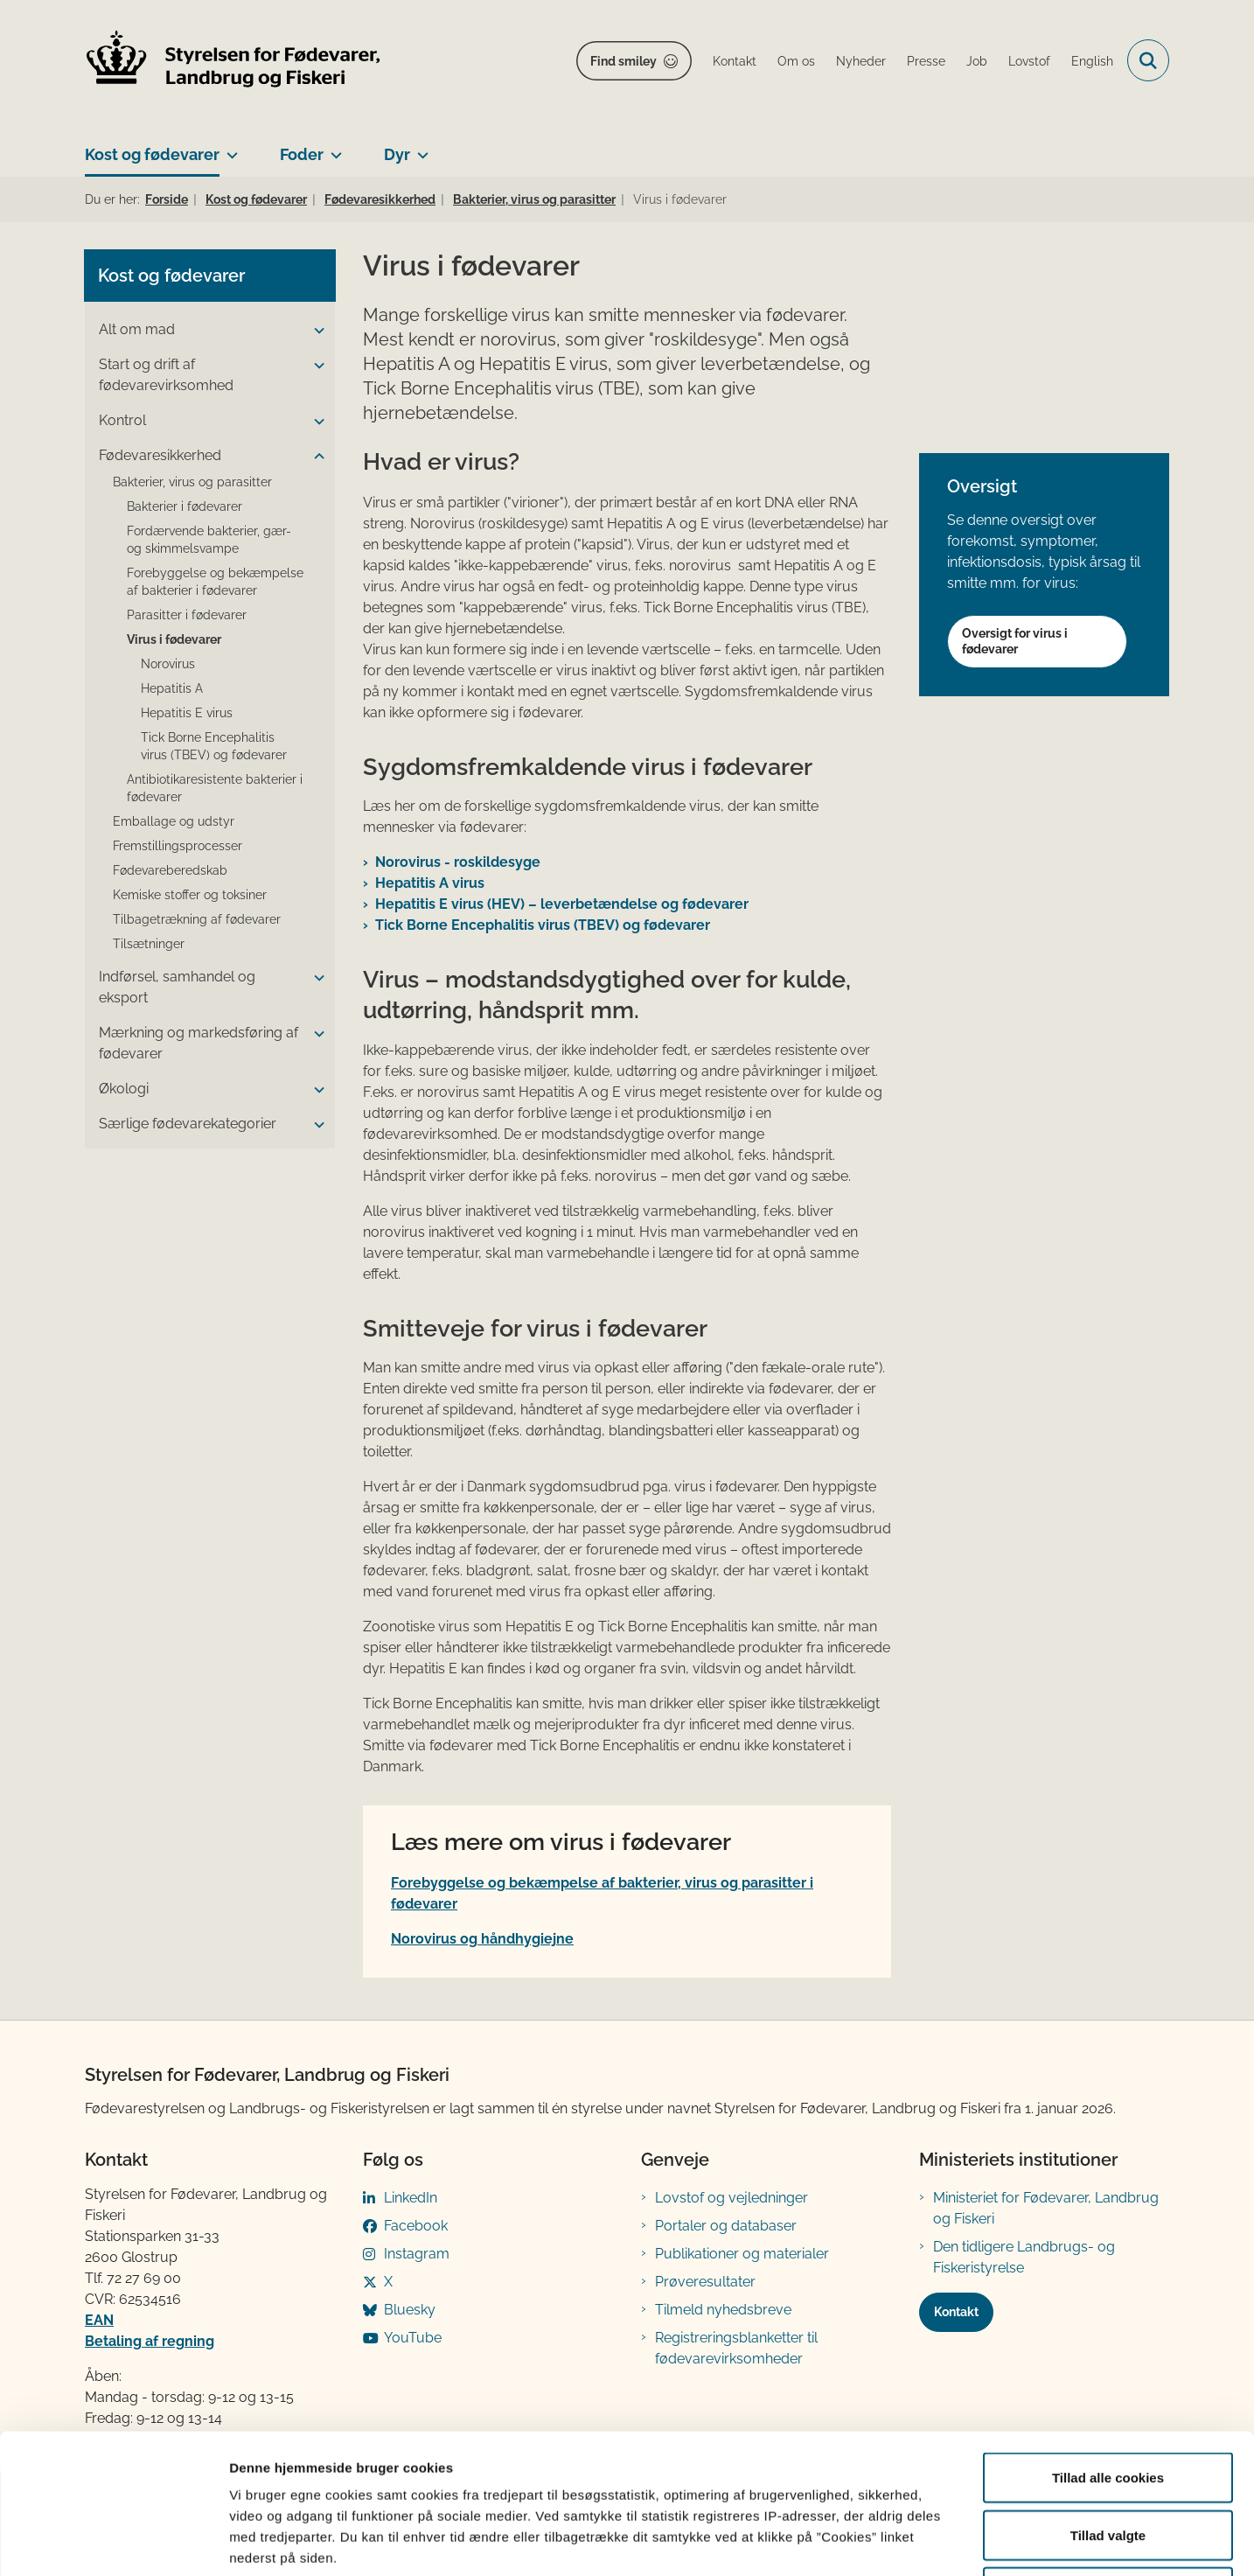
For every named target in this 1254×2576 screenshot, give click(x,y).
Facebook (416, 2225)
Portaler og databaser (726, 2225)
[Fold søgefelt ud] (1148, 60)
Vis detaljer (909, 2541)
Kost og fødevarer (152, 154)
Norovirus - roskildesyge (457, 862)
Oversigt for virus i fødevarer (1015, 641)
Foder (302, 154)
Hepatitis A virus (429, 883)
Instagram (416, 2253)
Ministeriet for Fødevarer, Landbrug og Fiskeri (1046, 2208)
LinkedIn (410, 2197)
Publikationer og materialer (742, 2253)
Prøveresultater (705, 2281)
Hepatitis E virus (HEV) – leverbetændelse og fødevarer (562, 904)
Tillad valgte (1108, 2404)
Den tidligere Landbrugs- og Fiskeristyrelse (1024, 2257)
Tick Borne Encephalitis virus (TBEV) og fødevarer (542, 925)
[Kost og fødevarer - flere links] (228, 148)
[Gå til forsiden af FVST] (233, 61)
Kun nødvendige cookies (1108, 2461)
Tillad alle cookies (1108, 2346)
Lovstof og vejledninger (731, 2197)
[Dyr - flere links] (419, 148)
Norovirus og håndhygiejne (482, 1938)
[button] (314, 331)
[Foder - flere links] (333, 148)
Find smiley (623, 61)
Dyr (397, 154)
